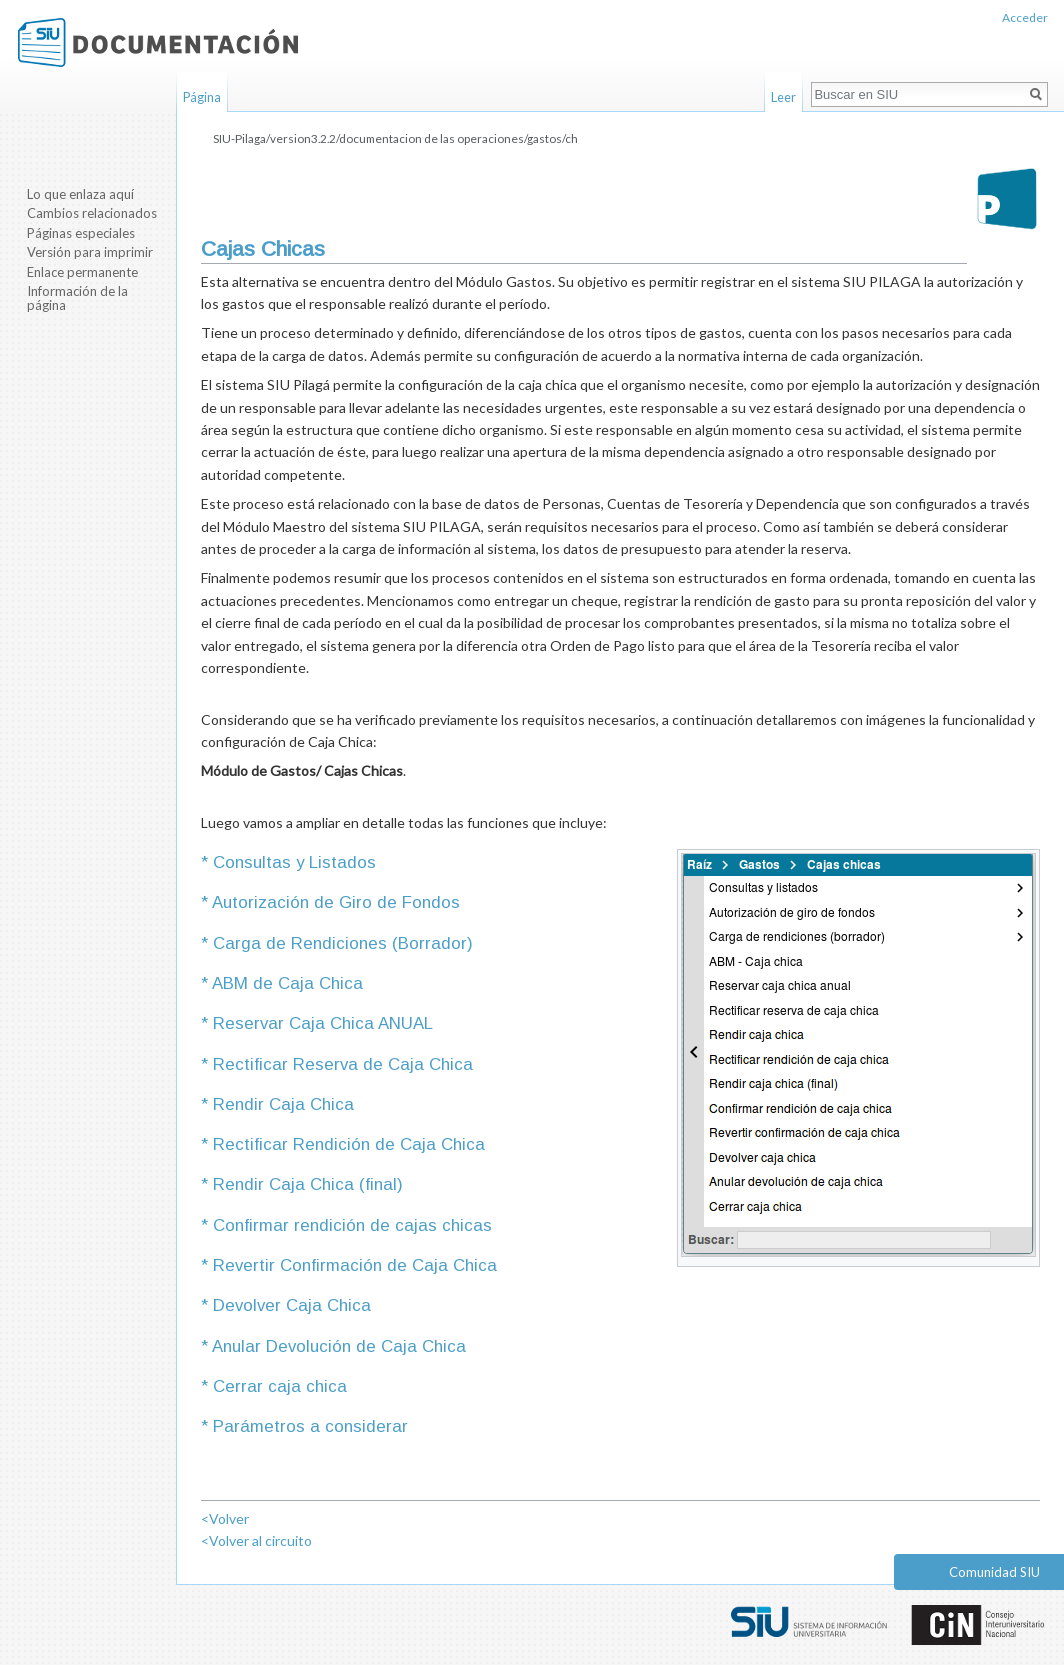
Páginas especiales (81, 233)
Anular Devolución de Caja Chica (337, 1346)
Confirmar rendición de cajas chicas (350, 1225)
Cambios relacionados (92, 213)
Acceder (1025, 17)
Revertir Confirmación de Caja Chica (352, 1265)
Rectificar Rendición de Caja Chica (346, 1144)
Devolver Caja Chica (289, 1305)
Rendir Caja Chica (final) (305, 1184)
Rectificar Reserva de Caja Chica (340, 1064)
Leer (783, 97)
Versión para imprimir (90, 252)
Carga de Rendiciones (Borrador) (340, 943)
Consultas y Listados (292, 862)
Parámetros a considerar (308, 1426)
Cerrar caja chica (277, 1386)
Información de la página (77, 298)
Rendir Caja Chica (281, 1104)
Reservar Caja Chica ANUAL (320, 1023)
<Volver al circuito (256, 1540)
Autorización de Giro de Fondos (334, 902)
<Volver (225, 1518)
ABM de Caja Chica (285, 983)
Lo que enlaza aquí (80, 194)
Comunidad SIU (994, 1572)
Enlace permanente (82, 272)
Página (202, 97)
